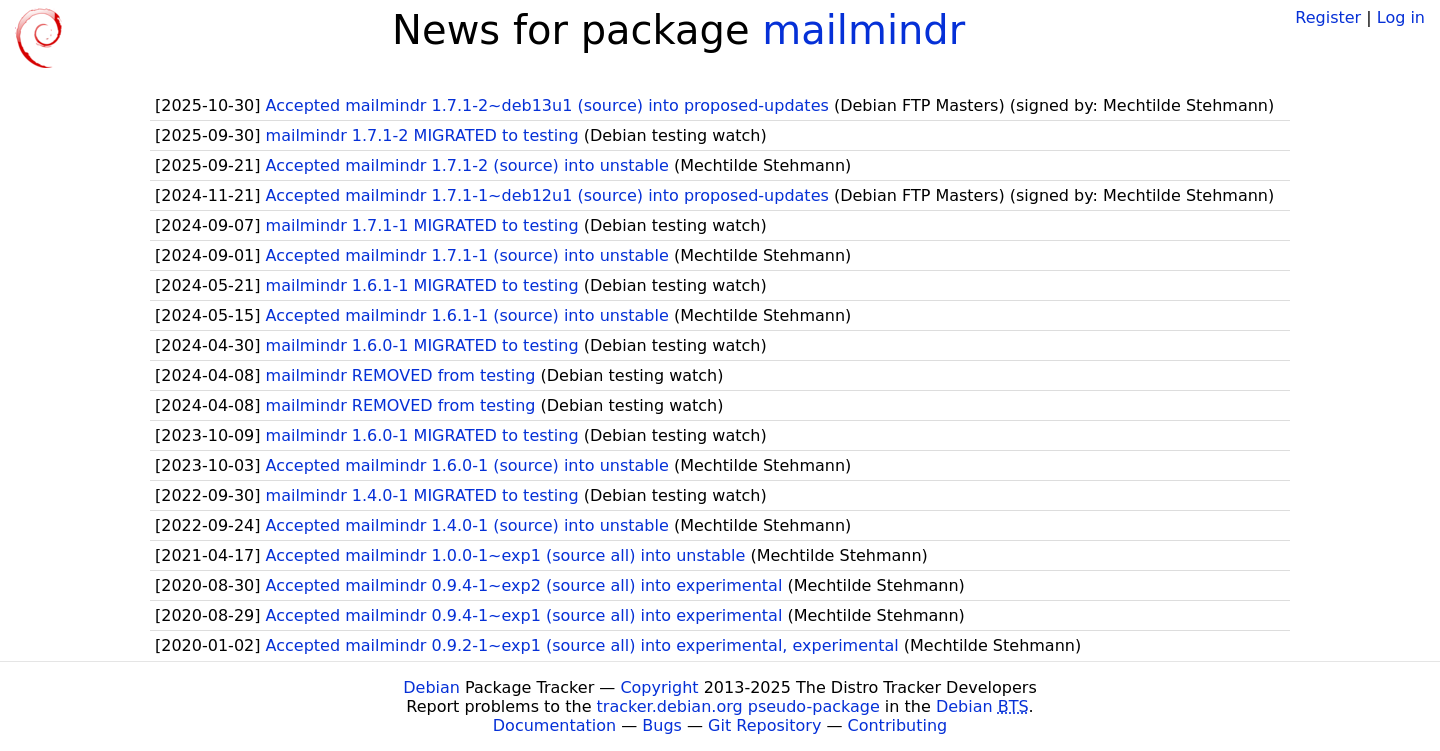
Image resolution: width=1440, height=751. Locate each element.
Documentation (554, 725)
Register (1328, 17)
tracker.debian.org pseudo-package (738, 706)
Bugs (662, 725)
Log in (1401, 17)
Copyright (659, 687)
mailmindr (863, 30)
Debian (431, 687)
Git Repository (764, 725)
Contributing (898, 725)
